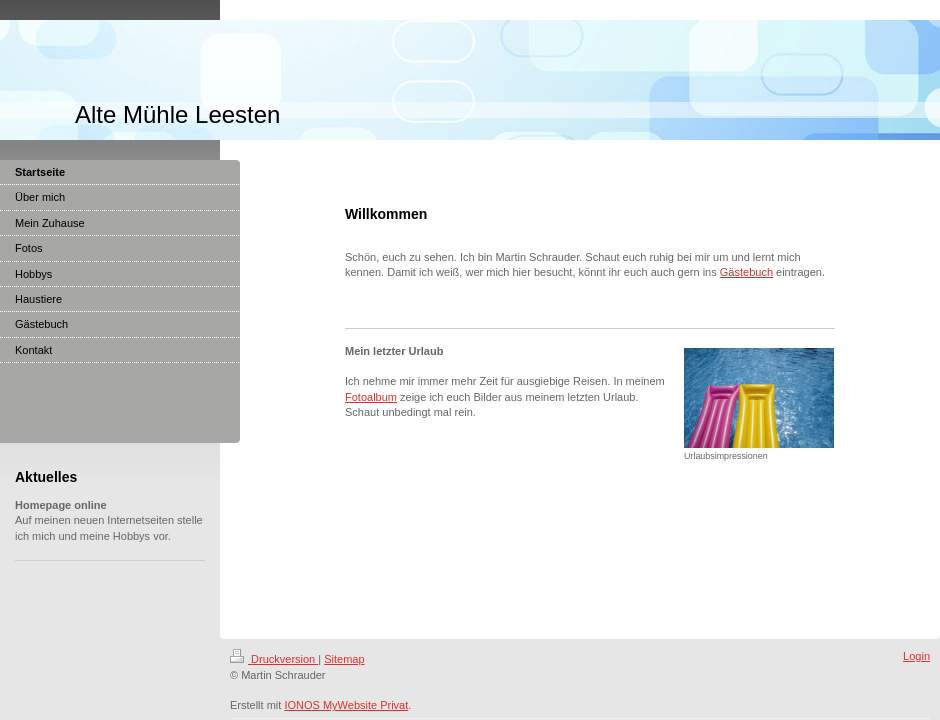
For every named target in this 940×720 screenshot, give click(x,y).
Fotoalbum (371, 397)
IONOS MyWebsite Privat (346, 705)
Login (916, 656)
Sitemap (344, 659)
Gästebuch (746, 272)
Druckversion (274, 659)
